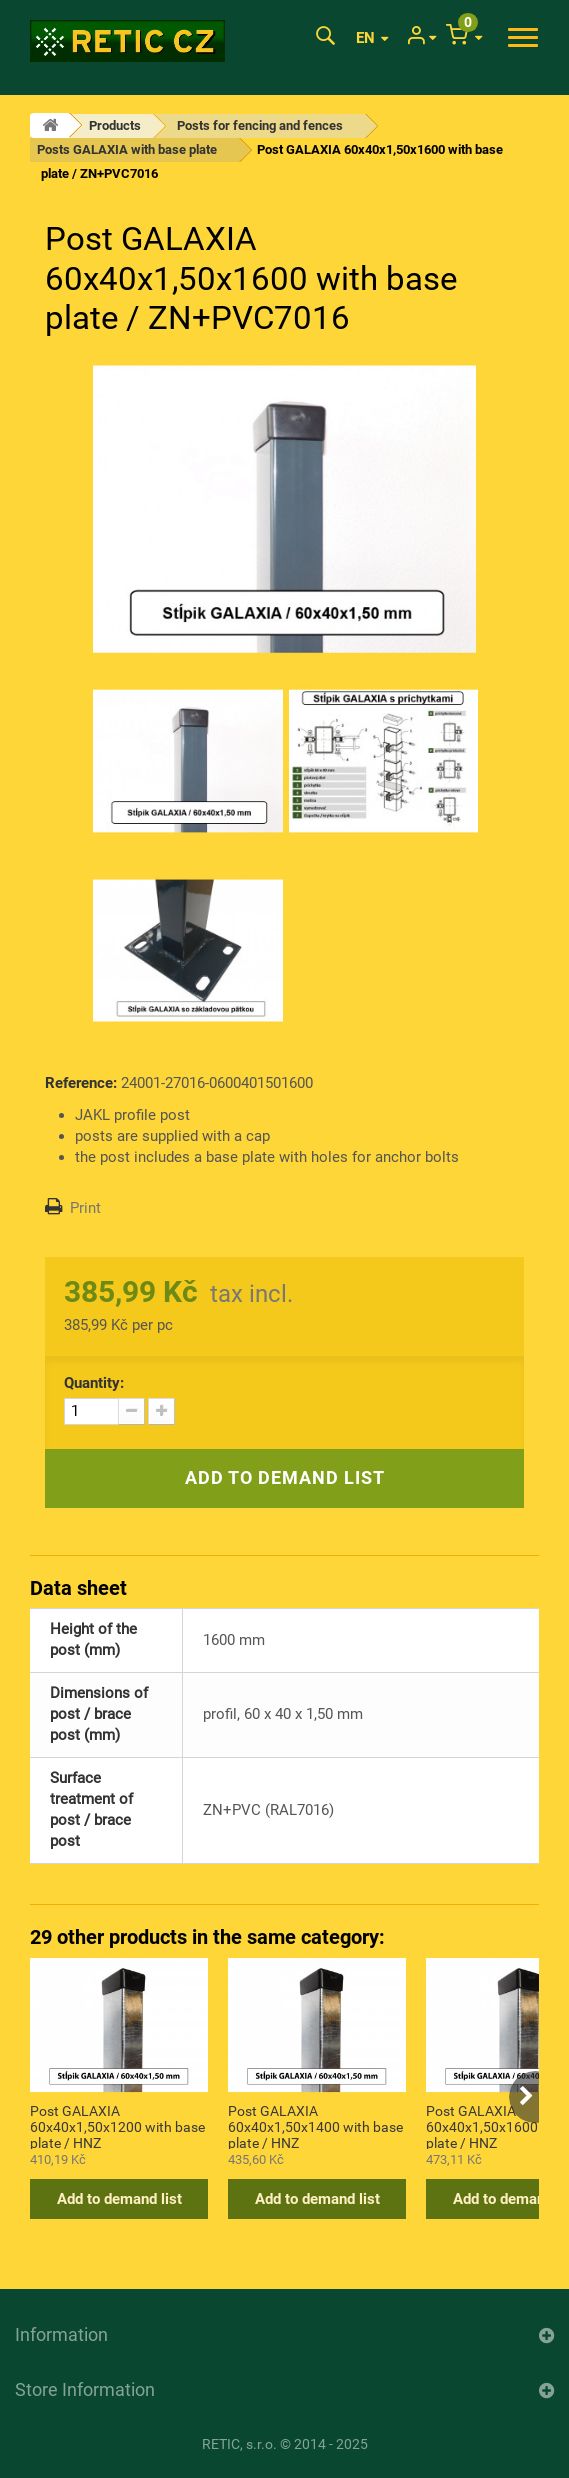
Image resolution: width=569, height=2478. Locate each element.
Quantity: (94, 1383)
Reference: (81, 1083)
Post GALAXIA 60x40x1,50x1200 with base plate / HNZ (117, 2126)
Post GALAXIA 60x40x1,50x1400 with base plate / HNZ (315, 2126)
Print (85, 1208)
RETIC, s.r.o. (239, 2444)
